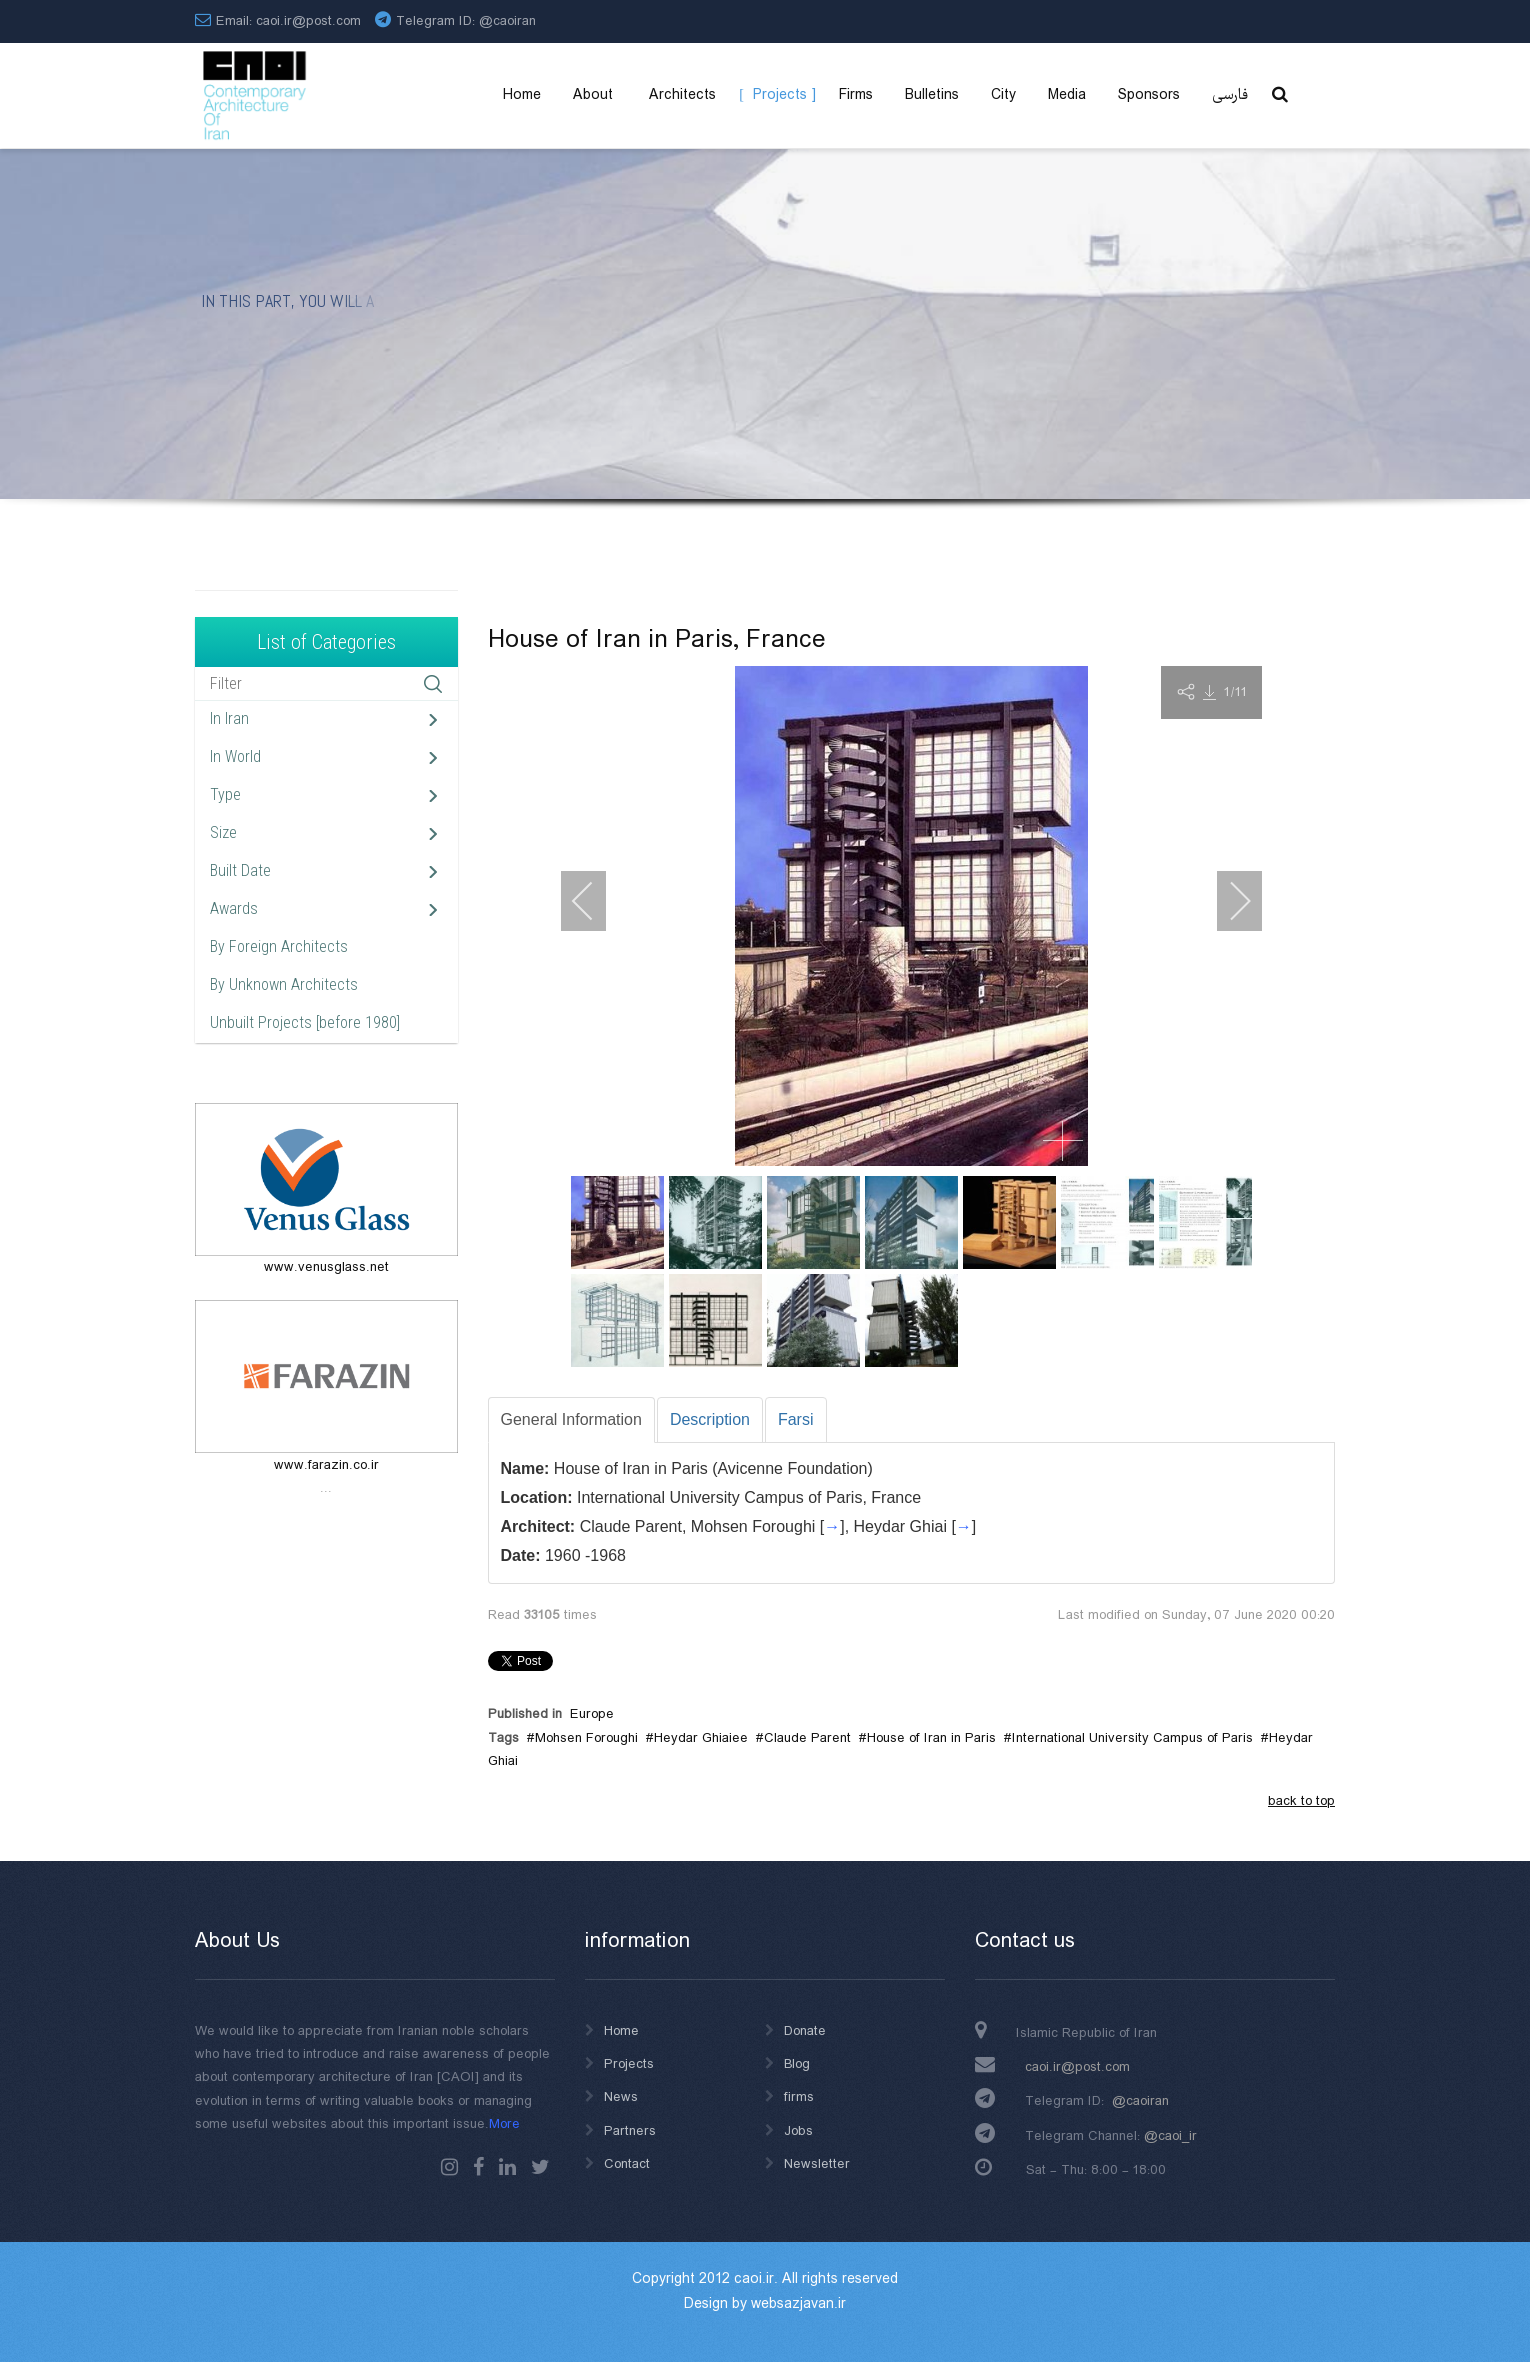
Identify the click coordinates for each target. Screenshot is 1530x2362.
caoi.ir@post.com (1077, 2067)
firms (799, 2097)
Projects (629, 2064)
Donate (805, 2031)
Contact (627, 2164)
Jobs (798, 2131)
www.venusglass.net (326, 1267)
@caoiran (507, 21)
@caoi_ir (1170, 2136)
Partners (630, 2131)
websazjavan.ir (798, 2304)
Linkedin (507, 2167)
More (504, 2124)
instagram (449, 2167)
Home (621, 2031)
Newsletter (817, 2164)
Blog (797, 2064)
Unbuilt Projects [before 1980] (305, 1022)
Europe (592, 1714)
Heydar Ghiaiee (701, 1738)
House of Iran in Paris (931, 1738)
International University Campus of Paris (1132, 1738)
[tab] (571, 1420)
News (621, 2097)
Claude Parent (807, 1738)
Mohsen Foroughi (586, 1738)
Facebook (478, 2167)
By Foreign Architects (279, 946)
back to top (1301, 1801)
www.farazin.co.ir (326, 1465)
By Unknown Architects (284, 984)
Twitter (540, 2167)
